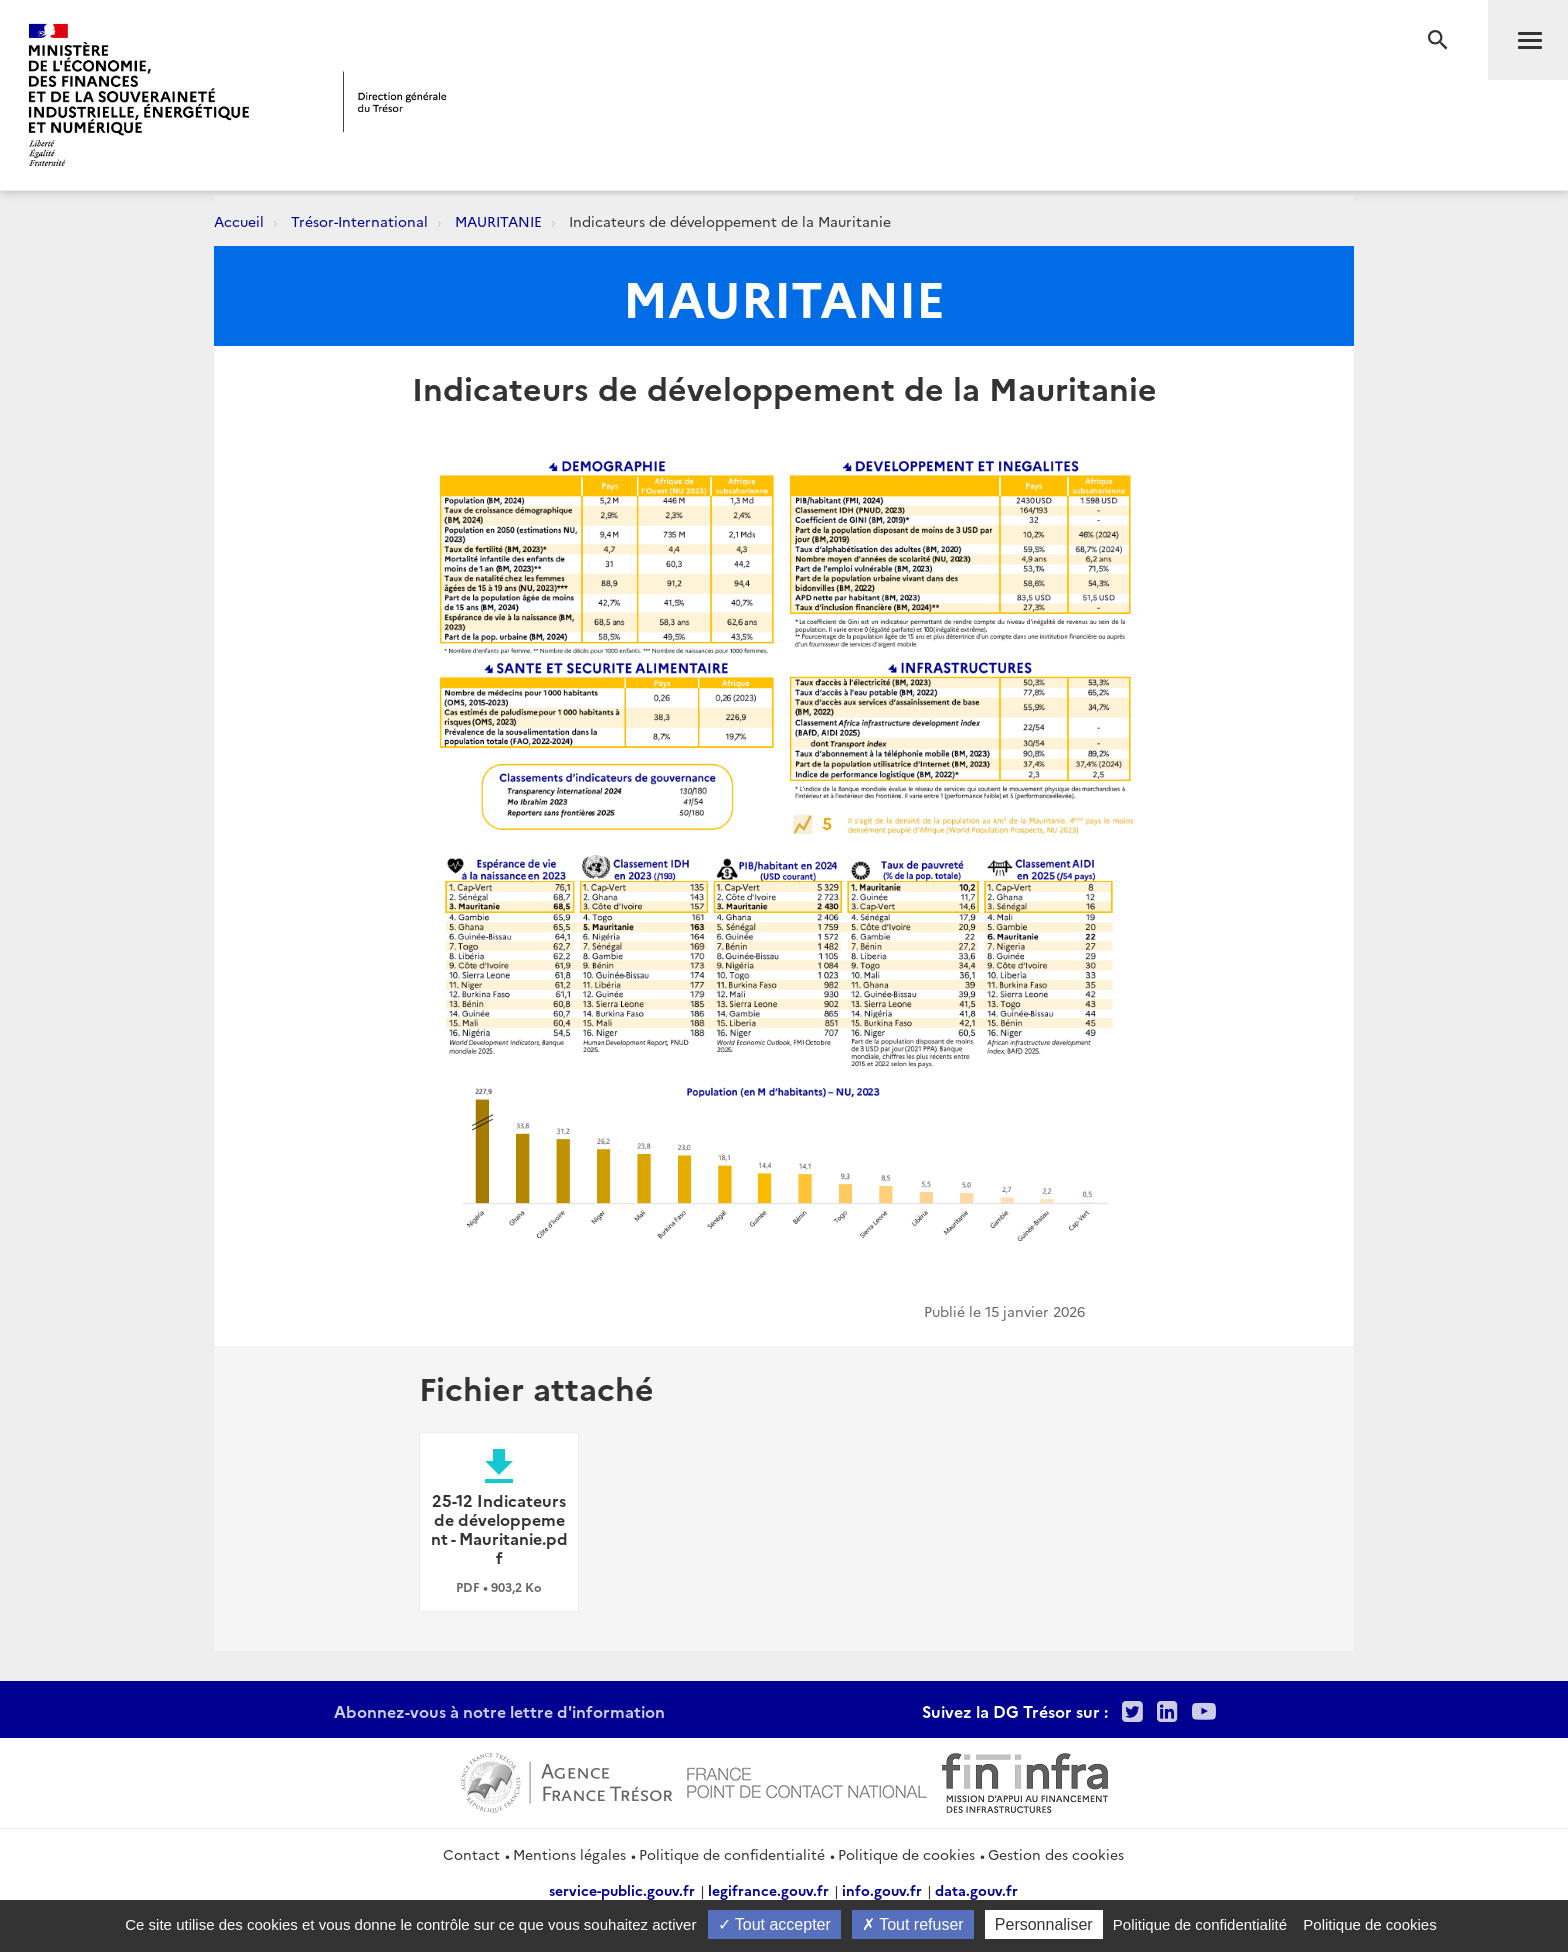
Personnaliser (1044, 1924)
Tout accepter (774, 1924)
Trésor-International (359, 221)
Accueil (239, 221)
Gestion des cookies (1056, 1854)
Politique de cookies (906, 1854)
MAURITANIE (498, 221)
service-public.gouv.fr (622, 1890)
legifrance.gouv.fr (768, 1890)
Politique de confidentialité (732, 1854)
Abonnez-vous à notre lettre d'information (499, 1711)
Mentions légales (569, 1854)
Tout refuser (913, 1924)
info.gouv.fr (882, 1890)
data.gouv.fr (976, 1890)
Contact (471, 1854)
